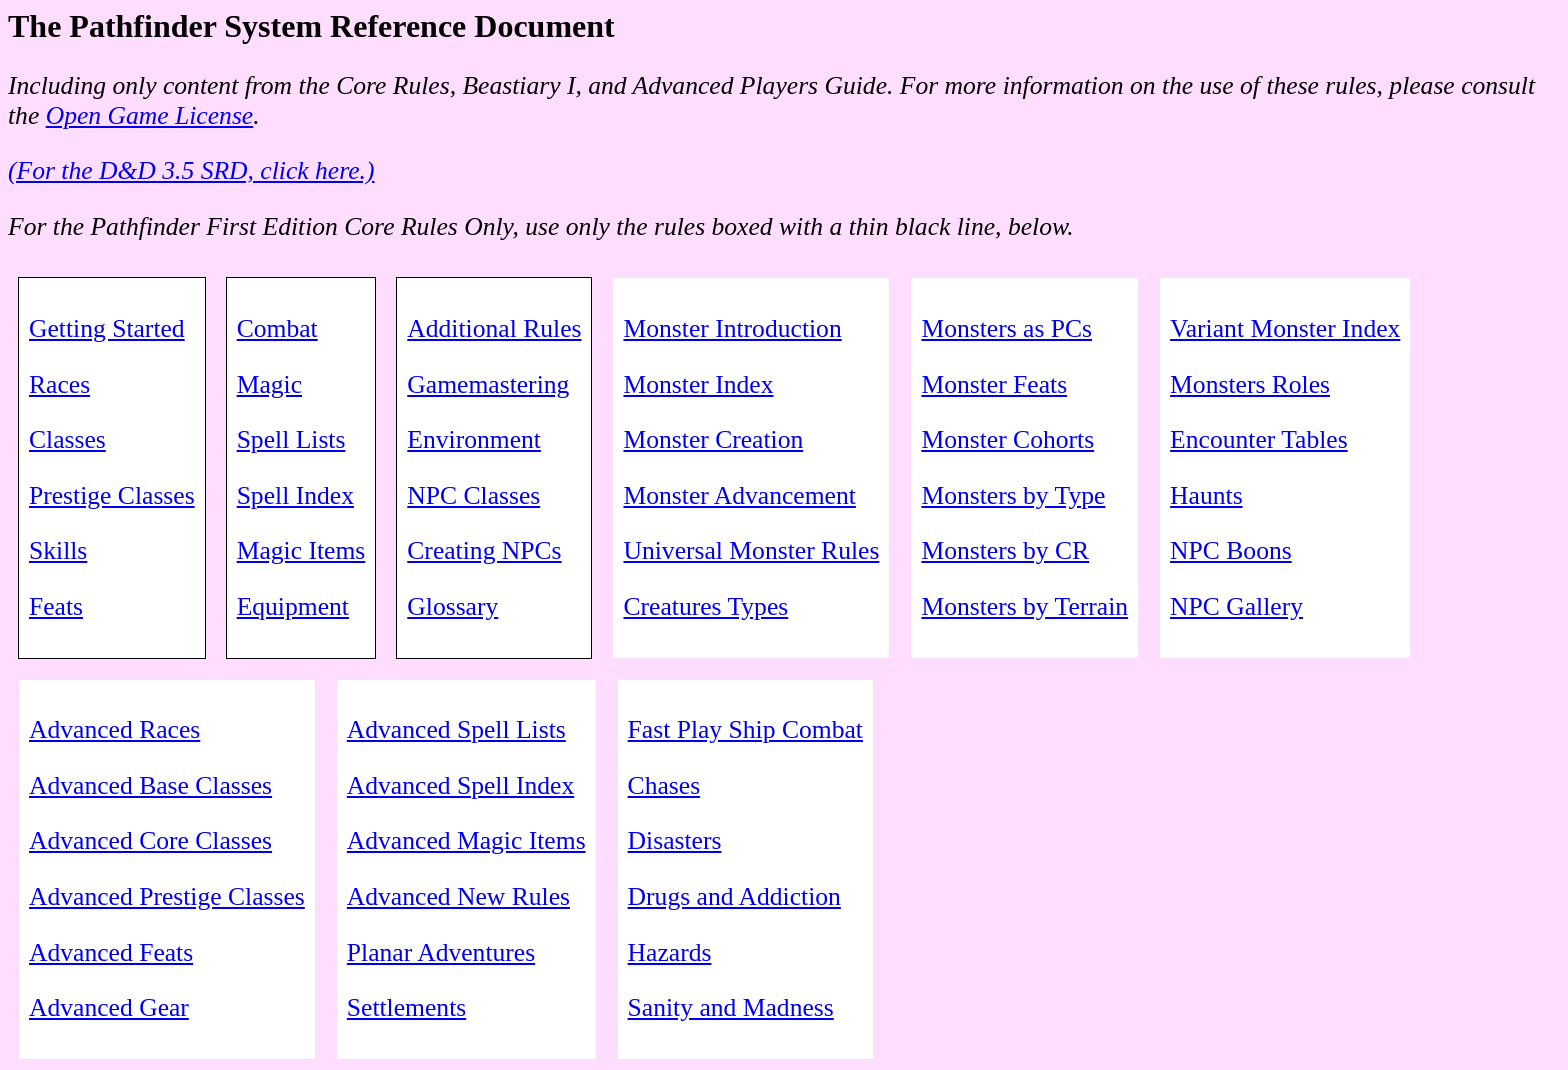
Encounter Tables (1259, 439)
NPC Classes (473, 495)
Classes (67, 439)
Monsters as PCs (1006, 328)
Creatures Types (705, 606)
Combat (277, 328)
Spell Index (295, 495)
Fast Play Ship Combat (745, 729)
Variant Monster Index (1285, 328)
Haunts (1206, 495)
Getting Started (107, 328)
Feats (56, 606)
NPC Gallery (1236, 606)
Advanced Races (114, 729)
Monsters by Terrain (1024, 606)
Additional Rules (494, 328)
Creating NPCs (484, 550)
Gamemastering (488, 384)
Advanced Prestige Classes (167, 896)
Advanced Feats (111, 952)
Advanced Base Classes (150, 785)
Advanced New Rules (458, 896)
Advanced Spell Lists (456, 729)
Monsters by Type (1013, 495)
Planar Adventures (441, 952)
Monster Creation (713, 439)
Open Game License (150, 115)
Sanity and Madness (731, 1007)
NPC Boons (1231, 550)
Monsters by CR (1005, 550)
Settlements (406, 1007)
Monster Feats (994, 384)
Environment (474, 439)
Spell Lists (291, 439)
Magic (269, 384)
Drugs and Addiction (734, 896)
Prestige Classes (112, 495)
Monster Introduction (732, 328)
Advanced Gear (109, 1007)
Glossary (452, 606)
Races (59, 384)
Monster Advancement (739, 495)
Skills (58, 550)
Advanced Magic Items (466, 840)
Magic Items (301, 550)
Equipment (293, 606)
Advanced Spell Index (460, 785)
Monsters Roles (1250, 384)
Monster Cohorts (1007, 439)
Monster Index (698, 384)
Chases (664, 785)
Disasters (675, 840)
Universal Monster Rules (751, 550)
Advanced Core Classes (150, 840)
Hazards (670, 952)
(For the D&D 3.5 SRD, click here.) (191, 170)
